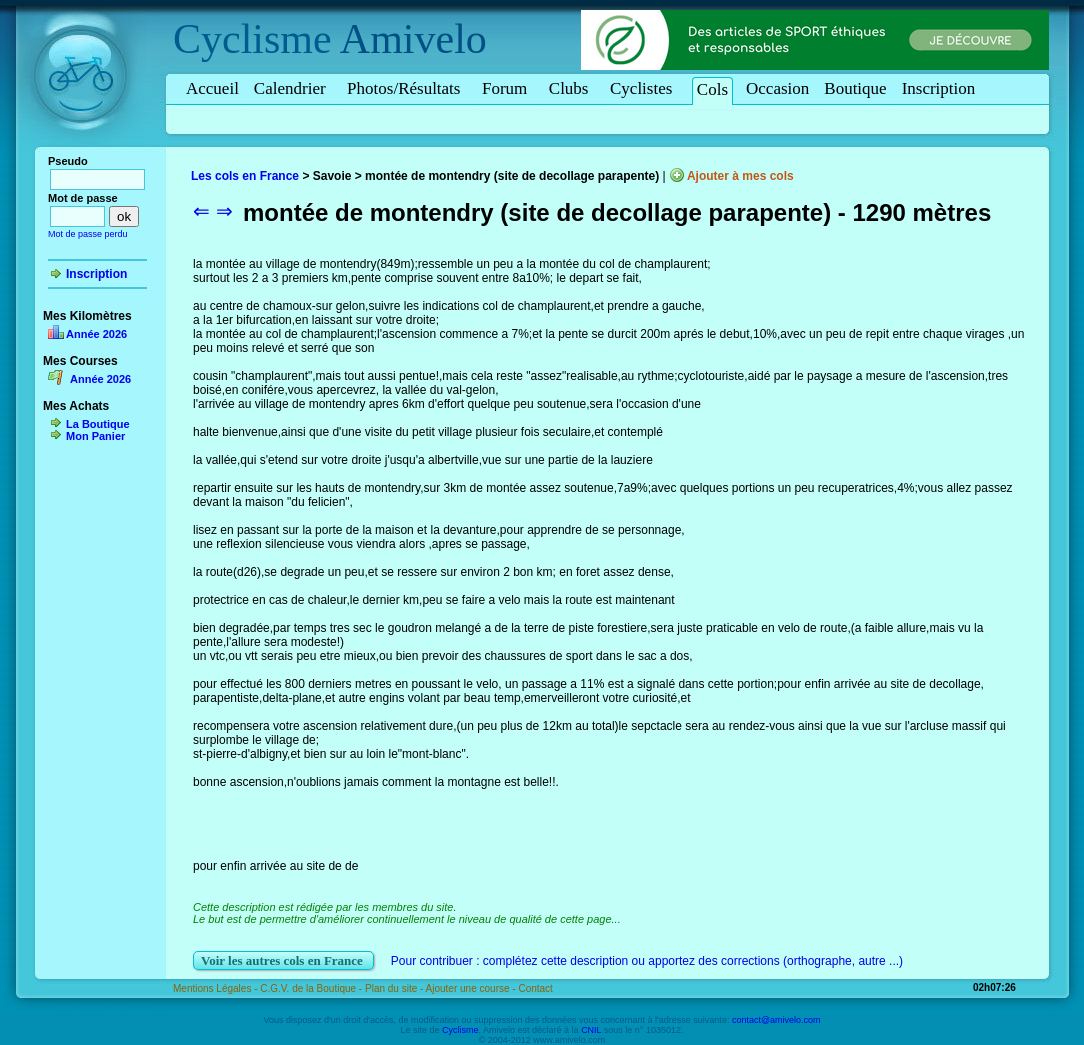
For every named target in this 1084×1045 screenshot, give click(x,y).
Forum (508, 88)
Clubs (572, 88)
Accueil (212, 88)
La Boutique (98, 424)
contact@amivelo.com (776, 1020)
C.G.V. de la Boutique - (312, 988)
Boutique (855, 88)
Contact (535, 988)
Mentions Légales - (216, 988)
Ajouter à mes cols (740, 176)
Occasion (777, 88)
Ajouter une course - (472, 988)
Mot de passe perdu (88, 234)
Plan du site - (395, 988)
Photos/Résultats (407, 88)
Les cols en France (245, 176)
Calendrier (293, 88)
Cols (712, 89)
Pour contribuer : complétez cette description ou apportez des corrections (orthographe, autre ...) (647, 961)
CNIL (591, 1030)
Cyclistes (644, 88)
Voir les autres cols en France (283, 960)
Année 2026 (96, 334)
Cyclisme (252, 39)
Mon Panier (95, 436)
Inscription (939, 88)
